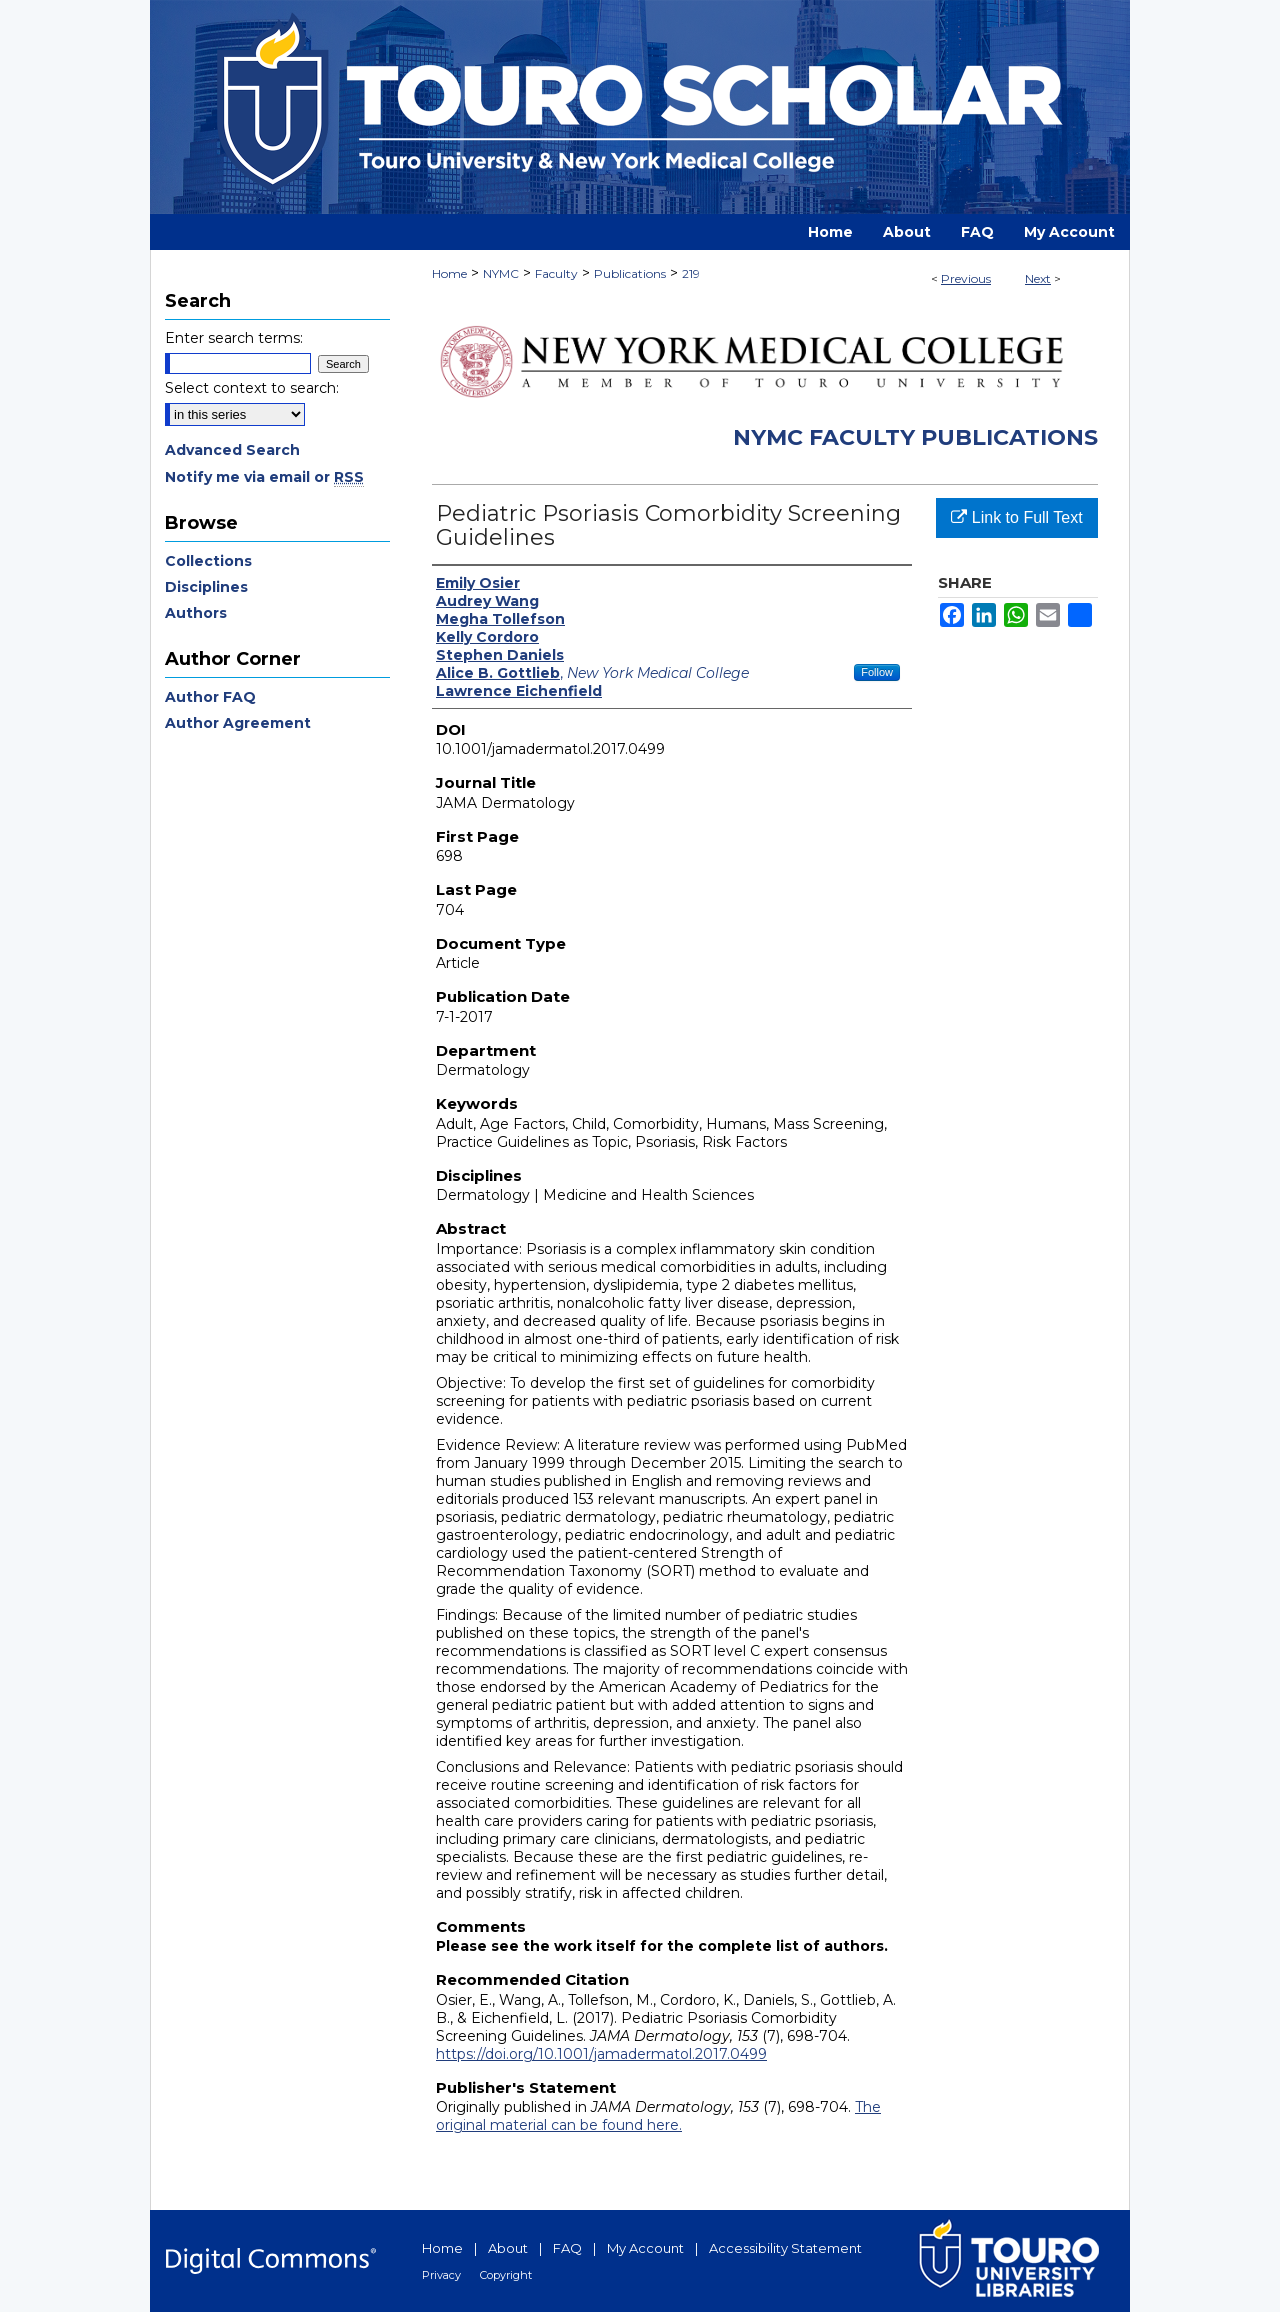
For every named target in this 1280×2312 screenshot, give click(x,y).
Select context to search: (252, 388)
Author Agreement (238, 723)
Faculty (556, 273)
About (508, 2248)
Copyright (506, 2275)
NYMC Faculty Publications (915, 437)
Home (449, 273)
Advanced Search (232, 450)
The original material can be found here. (658, 2116)
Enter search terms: (234, 338)
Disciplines (206, 587)
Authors (196, 613)
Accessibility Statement (785, 2248)
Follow (877, 672)
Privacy (441, 2275)
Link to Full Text (1016, 517)
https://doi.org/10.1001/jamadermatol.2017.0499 (601, 2054)
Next (1038, 278)
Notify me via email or (264, 477)
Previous (966, 278)
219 (691, 273)
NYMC (501, 273)
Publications (630, 273)
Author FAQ (210, 697)
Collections (208, 561)
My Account (645, 2248)
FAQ (567, 2248)
